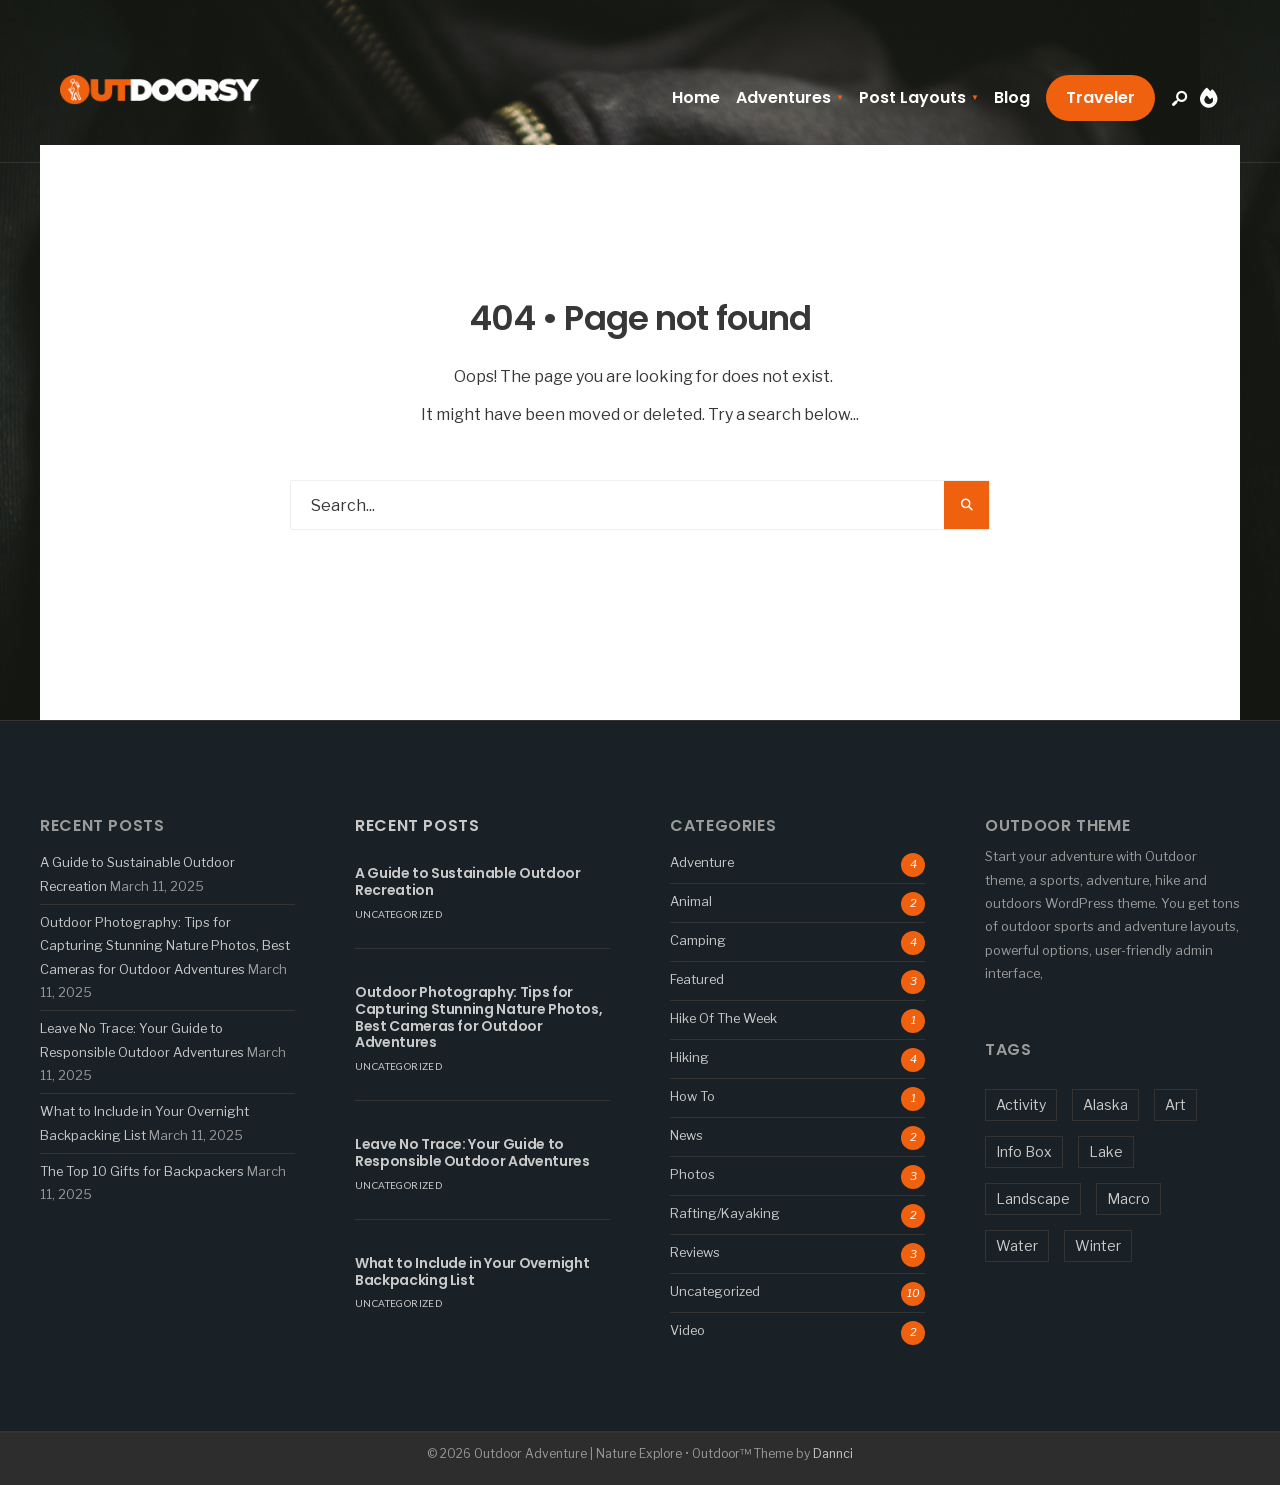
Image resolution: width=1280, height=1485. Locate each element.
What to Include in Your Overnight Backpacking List (472, 1271)
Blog (1012, 97)
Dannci (833, 1453)
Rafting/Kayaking (725, 1213)
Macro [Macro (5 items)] (1128, 1198)
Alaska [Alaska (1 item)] (1105, 1104)
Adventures (783, 97)
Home (696, 97)
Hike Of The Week (723, 1018)
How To (692, 1096)
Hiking (689, 1057)
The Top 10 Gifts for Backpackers (142, 1171)
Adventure (702, 862)
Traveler (1100, 97)
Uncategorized (398, 914)
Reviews (695, 1252)
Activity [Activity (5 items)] (1021, 1104)
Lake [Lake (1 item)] (1106, 1151)
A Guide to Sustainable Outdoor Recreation (468, 881)
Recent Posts (417, 825)
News (686, 1135)
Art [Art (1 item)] (1175, 1104)
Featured (697, 979)
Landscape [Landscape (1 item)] (1033, 1198)
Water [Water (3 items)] (1017, 1245)
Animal (691, 901)
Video (687, 1330)
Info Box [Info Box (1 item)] (1024, 1151)
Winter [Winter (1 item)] (1098, 1245)
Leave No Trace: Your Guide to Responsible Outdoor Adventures (472, 1152)
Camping (698, 940)
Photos (692, 1174)
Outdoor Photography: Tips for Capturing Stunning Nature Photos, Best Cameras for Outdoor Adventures (165, 945)
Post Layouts (912, 97)
